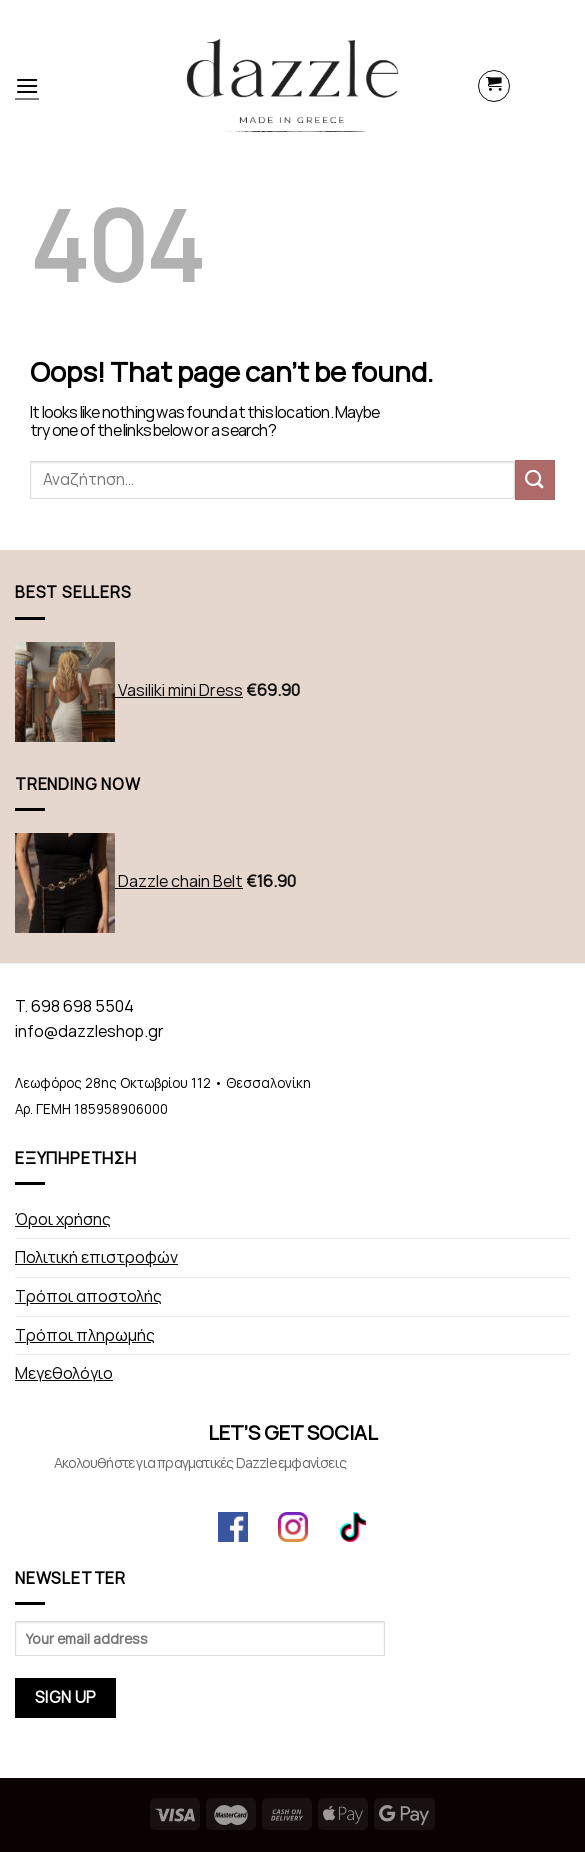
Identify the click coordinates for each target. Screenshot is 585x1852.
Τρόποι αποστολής (88, 1296)
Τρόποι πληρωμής (85, 1335)
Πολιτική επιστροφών (96, 1257)
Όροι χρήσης (63, 1219)
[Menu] (27, 85)
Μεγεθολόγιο (64, 1373)
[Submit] (535, 479)
